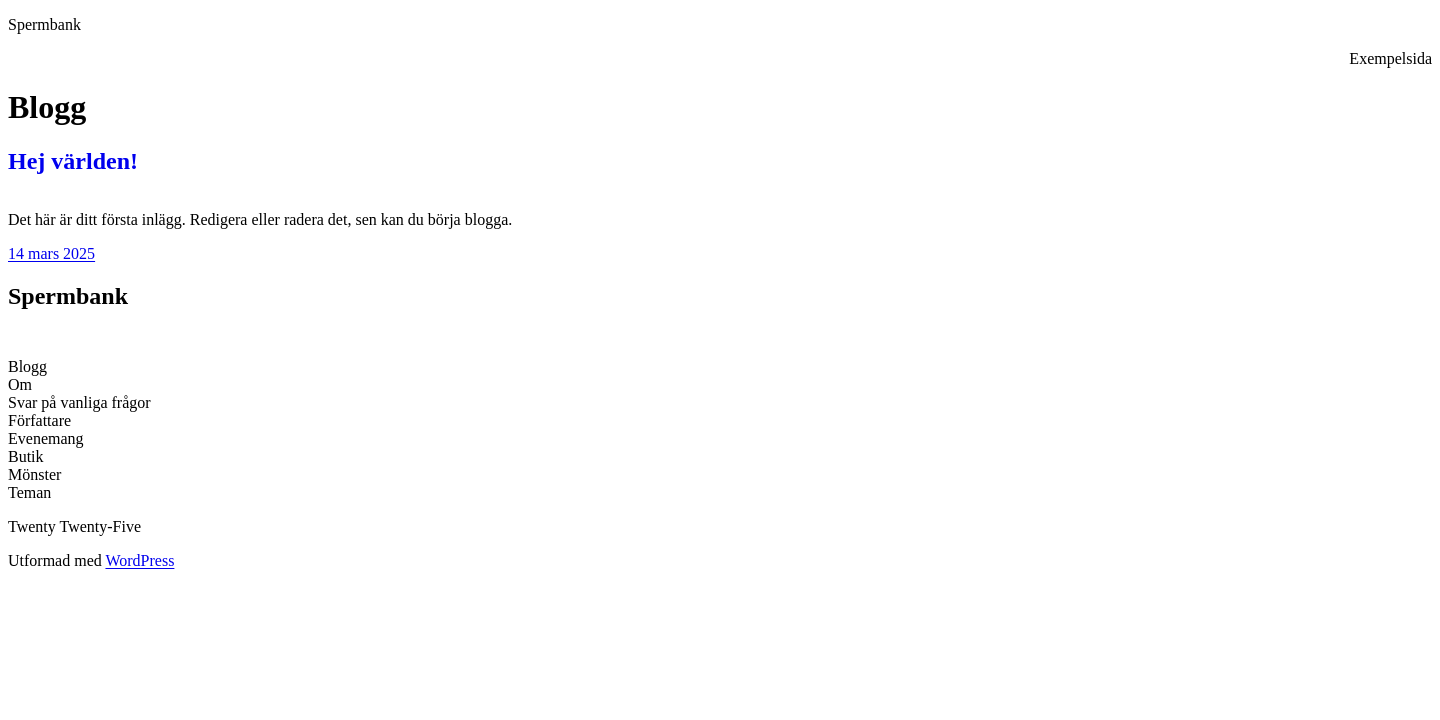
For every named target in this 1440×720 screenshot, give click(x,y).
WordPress (139, 560)
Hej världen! (73, 161)
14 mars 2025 (51, 253)
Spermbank (44, 24)
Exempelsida (1390, 58)
